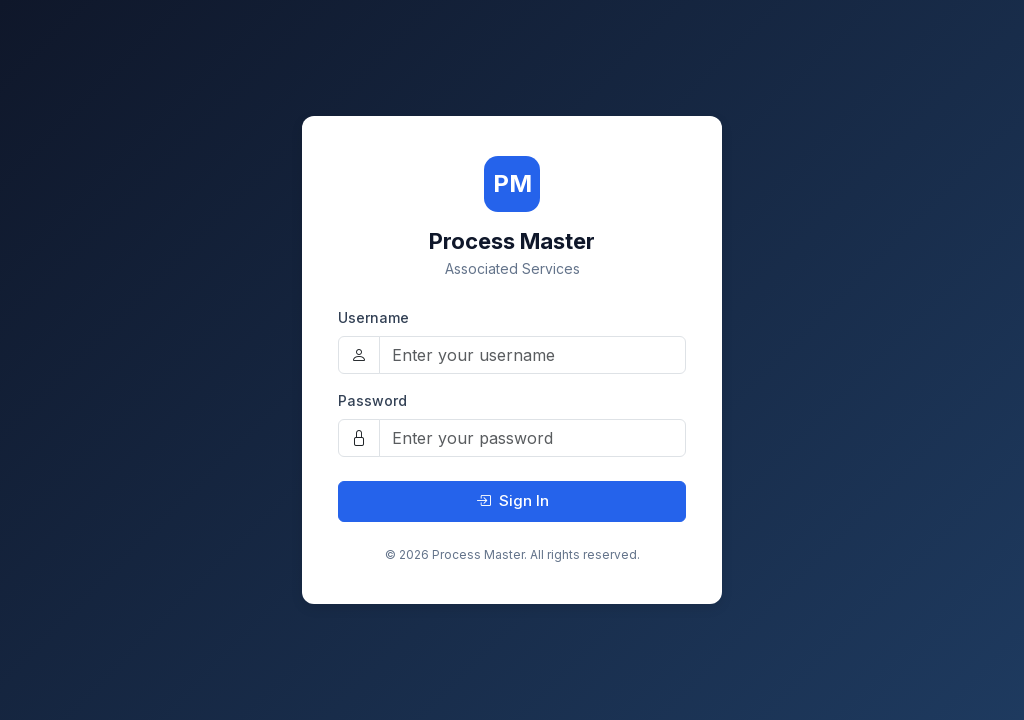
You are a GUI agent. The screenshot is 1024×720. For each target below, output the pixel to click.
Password (372, 400)
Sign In (512, 500)
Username (373, 317)
